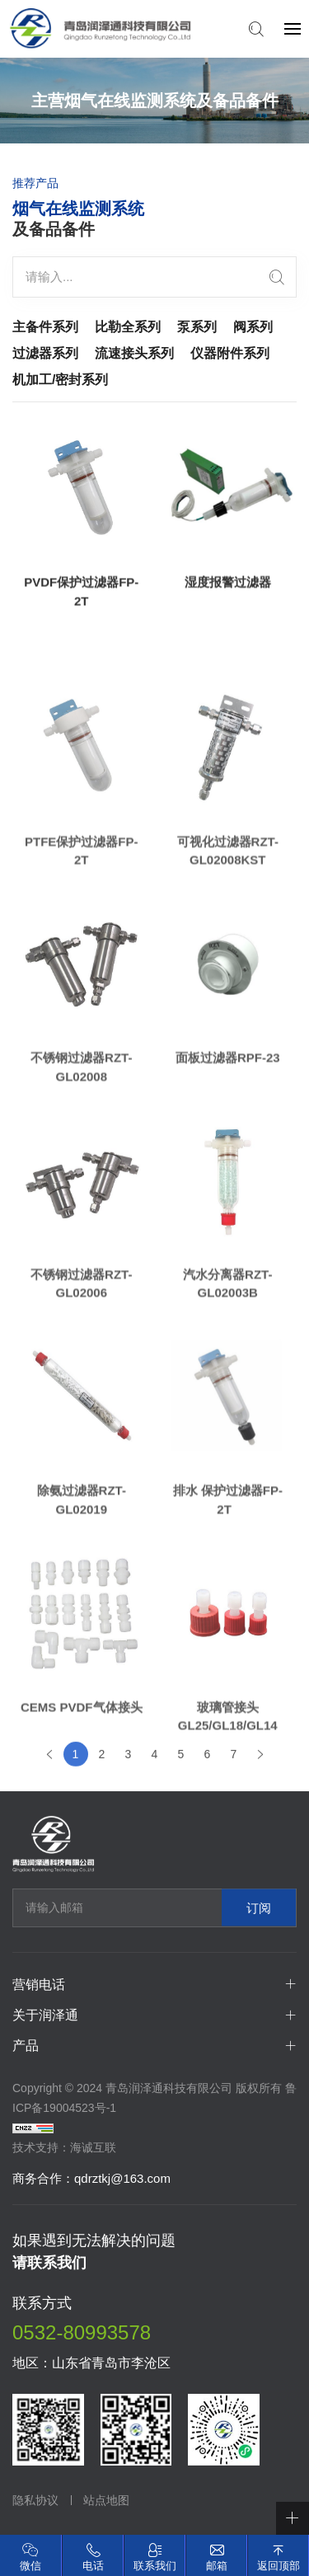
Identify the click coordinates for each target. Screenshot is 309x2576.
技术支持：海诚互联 (64, 2147)
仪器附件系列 (229, 353)
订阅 (258, 1908)
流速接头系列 (134, 353)
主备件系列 (45, 327)
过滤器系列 (45, 353)
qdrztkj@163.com (122, 2178)
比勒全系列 (128, 327)
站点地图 (106, 2500)
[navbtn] (292, 28)
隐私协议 (35, 2500)
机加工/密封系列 (60, 380)
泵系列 (197, 327)
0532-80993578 (81, 2332)
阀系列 (253, 327)
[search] (276, 277)
